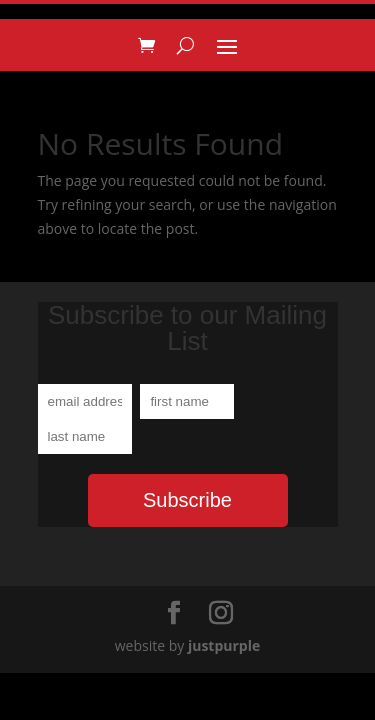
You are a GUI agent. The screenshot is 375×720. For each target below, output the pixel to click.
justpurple (224, 645)
